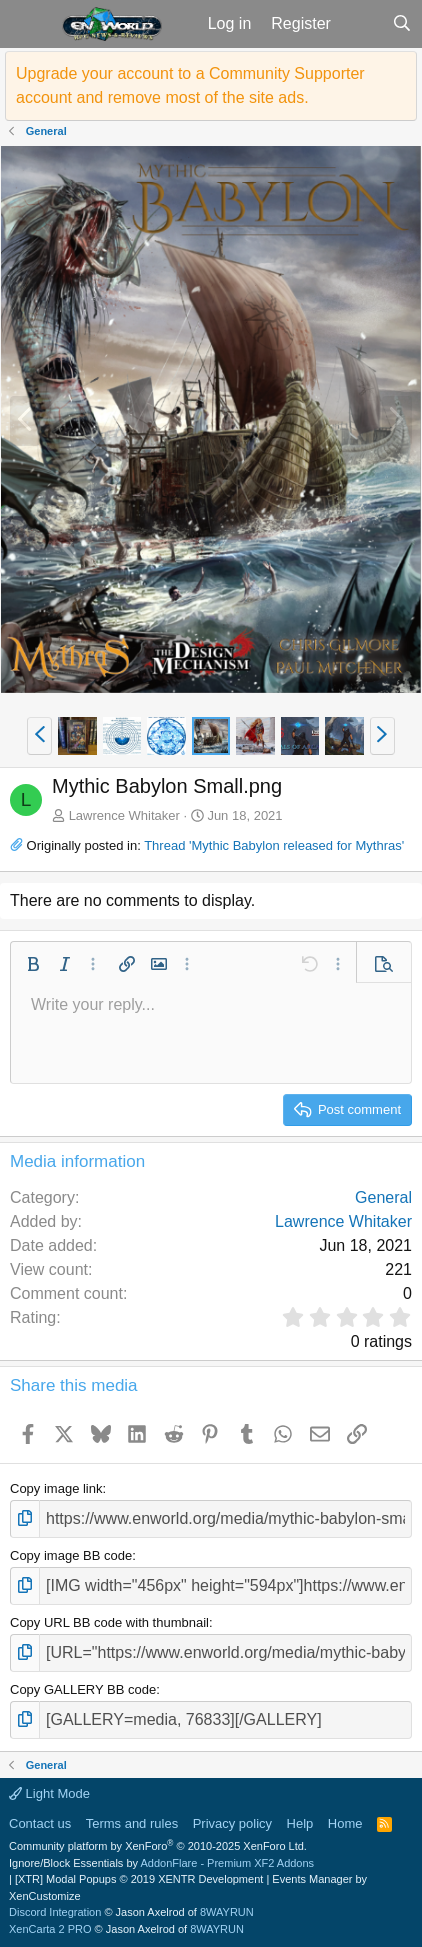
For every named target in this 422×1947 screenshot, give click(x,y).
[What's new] (361, 24)
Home (345, 1823)
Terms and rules (132, 1823)
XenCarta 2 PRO (50, 1929)
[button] (28, 24)
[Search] (401, 24)
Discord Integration (55, 1912)
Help (300, 1823)
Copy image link (56, 1488)
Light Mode (49, 1793)
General (383, 1197)
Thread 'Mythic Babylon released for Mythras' (274, 845)
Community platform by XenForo (158, 1846)
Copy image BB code (71, 1555)
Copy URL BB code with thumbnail (109, 1622)
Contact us (40, 1823)
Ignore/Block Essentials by (161, 1863)
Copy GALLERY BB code (83, 1689)
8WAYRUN (227, 1912)
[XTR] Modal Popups (139, 1879)
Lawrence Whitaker (124, 815)
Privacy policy (232, 1823)
